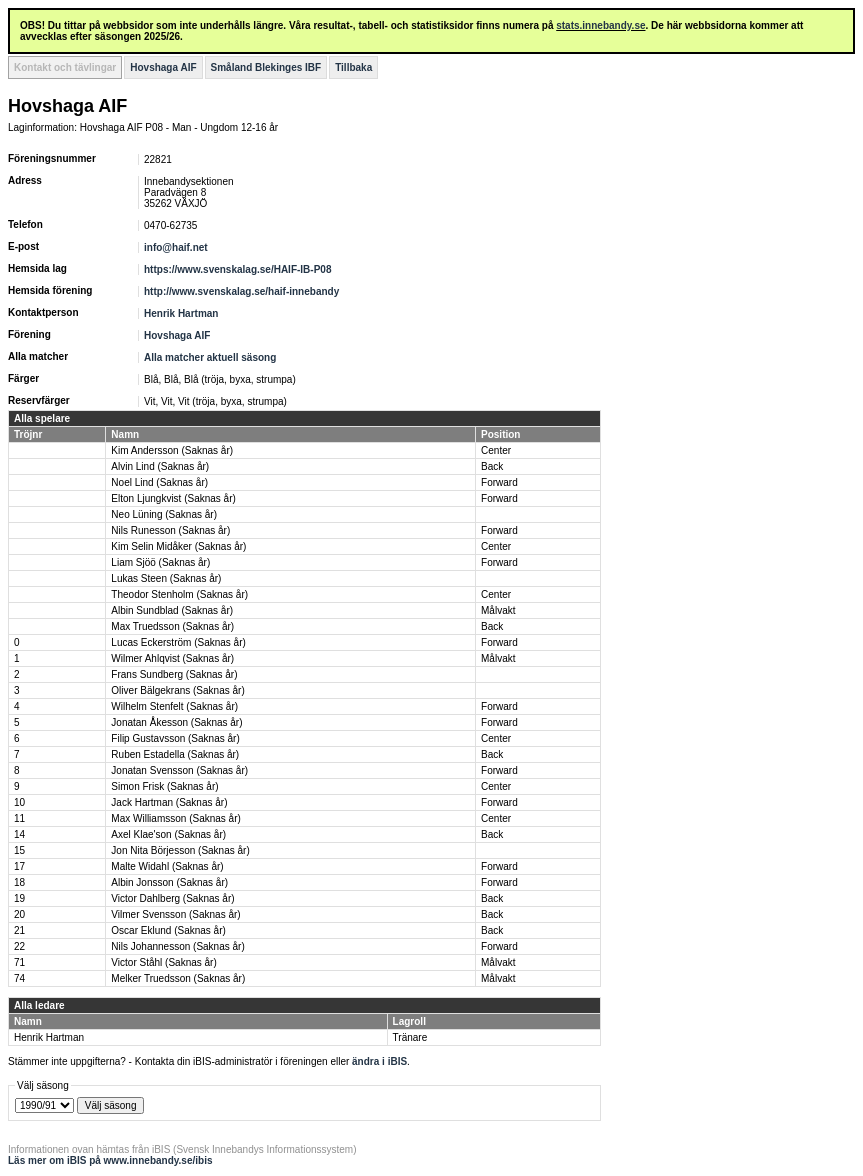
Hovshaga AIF (163, 67)
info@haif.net (176, 247)
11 (19, 818)
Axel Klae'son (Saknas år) (168, 834)
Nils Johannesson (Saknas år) (177, 946)
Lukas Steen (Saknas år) (166, 578)
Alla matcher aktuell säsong (210, 357)
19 (19, 898)
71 (19, 962)
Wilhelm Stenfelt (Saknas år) (174, 706)
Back (492, 466)
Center (496, 450)
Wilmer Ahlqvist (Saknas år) (172, 658)
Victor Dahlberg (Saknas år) (172, 898)
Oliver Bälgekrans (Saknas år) (177, 690)
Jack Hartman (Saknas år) (169, 802)
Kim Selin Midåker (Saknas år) (178, 546)
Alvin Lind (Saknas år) (160, 466)
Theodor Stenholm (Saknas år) (179, 594)
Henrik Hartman (181, 313)
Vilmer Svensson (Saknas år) (175, 914)
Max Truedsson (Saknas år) (172, 626)
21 (19, 930)
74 (19, 978)
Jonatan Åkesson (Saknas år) (176, 722)
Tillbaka (353, 67)
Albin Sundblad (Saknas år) (172, 610)
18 (19, 882)
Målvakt (498, 610)
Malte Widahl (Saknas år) (167, 866)
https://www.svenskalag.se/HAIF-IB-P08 (237, 269)
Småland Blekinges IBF (266, 67)
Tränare (410, 1037)
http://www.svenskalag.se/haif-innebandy (241, 291)
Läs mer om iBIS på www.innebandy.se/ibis (110, 1160)
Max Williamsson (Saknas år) (175, 818)
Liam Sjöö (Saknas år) (160, 562)
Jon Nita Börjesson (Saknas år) (180, 850)
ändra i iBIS (379, 1061)
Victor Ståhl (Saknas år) (163, 962)
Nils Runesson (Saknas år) (170, 530)
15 (19, 850)
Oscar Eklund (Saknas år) (168, 930)
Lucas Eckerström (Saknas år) (178, 642)
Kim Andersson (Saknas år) (172, 450)
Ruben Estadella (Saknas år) (175, 754)
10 (19, 802)
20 (19, 914)
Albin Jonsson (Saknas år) (169, 882)
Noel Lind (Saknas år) (159, 482)
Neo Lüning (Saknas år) (164, 514)
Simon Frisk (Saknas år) (164, 786)
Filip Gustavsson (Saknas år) (175, 738)
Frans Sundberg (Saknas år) (174, 674)
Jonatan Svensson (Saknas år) (179, 770)
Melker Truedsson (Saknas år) (178, 978)
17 (19, 866)
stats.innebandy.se (600, 25)
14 (19, 834)
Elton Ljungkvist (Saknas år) (173, 498)
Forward (499, 482)
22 (19, 946)
